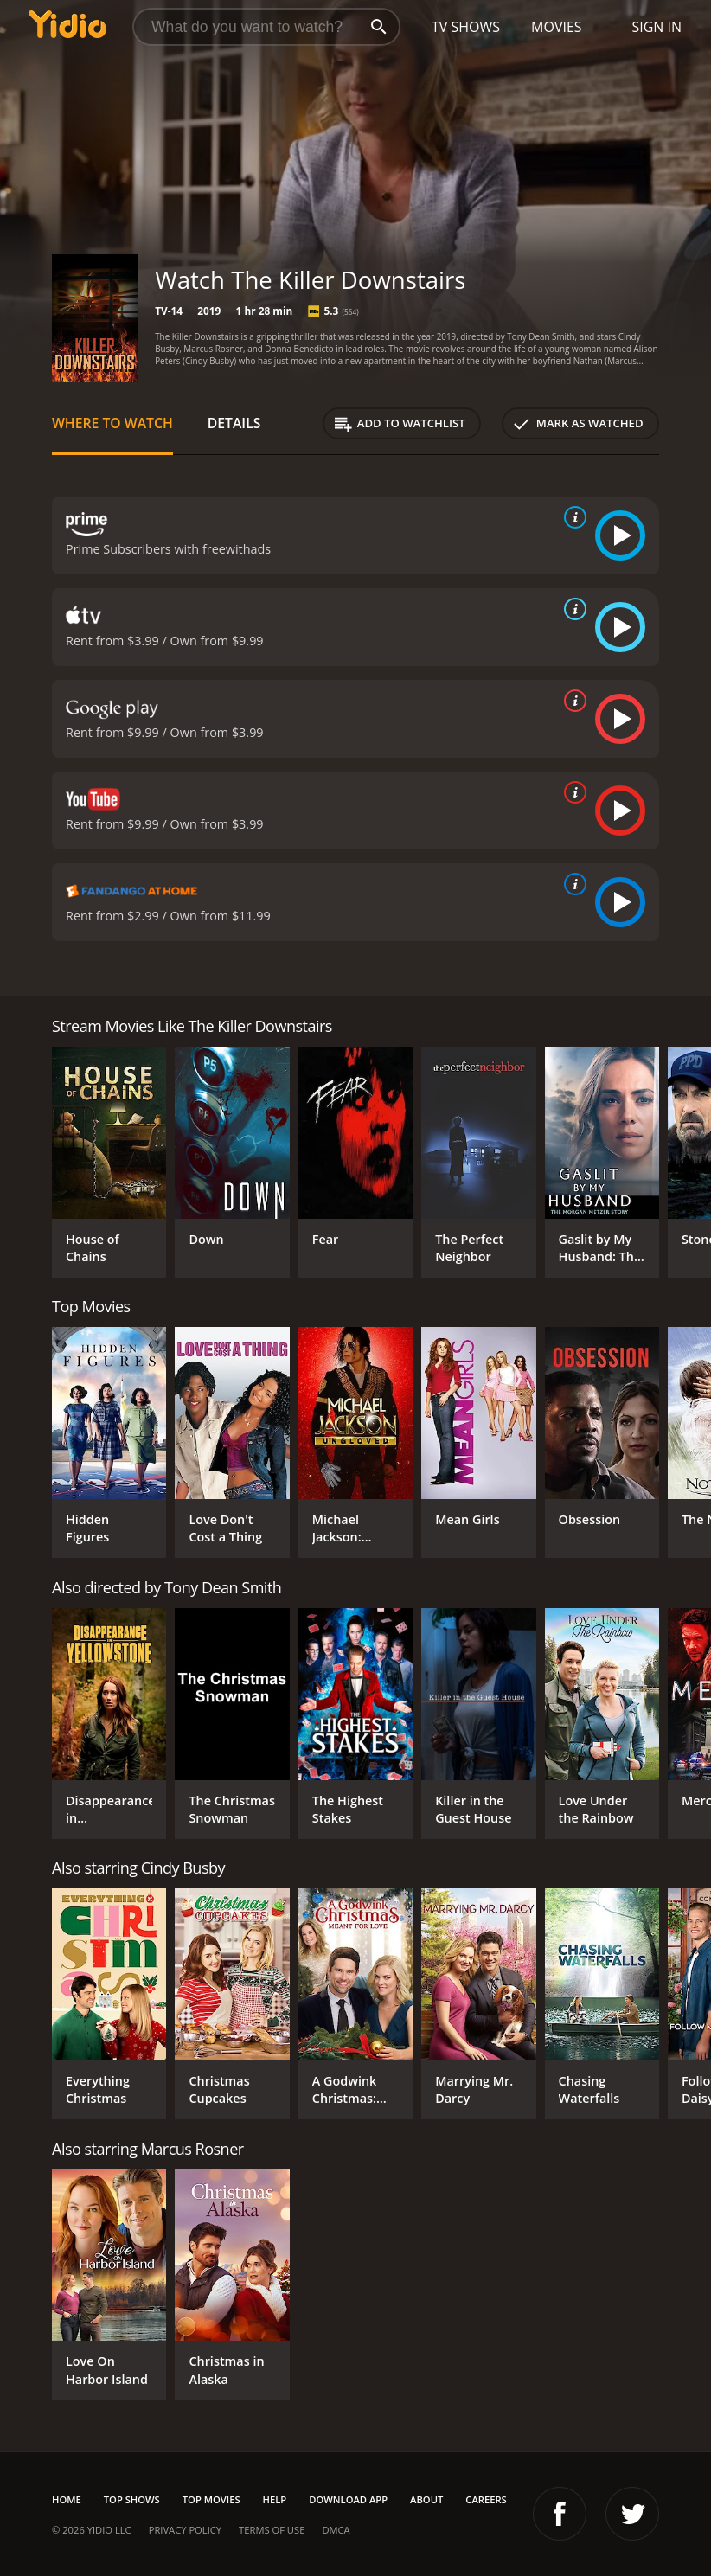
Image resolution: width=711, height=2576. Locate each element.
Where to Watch (112, 423)
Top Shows (132, 2499)
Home (66, 2499)
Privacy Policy (185, 2529)
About (426, 2499)
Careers (485, 2499)
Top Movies (211, 2499)
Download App (348, 2499)
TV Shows (466, 26)
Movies (556, 26)
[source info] (571, 517)
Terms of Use (271, 2529)
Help (275, 2499)
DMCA (335, 2529)
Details (234, 423)
